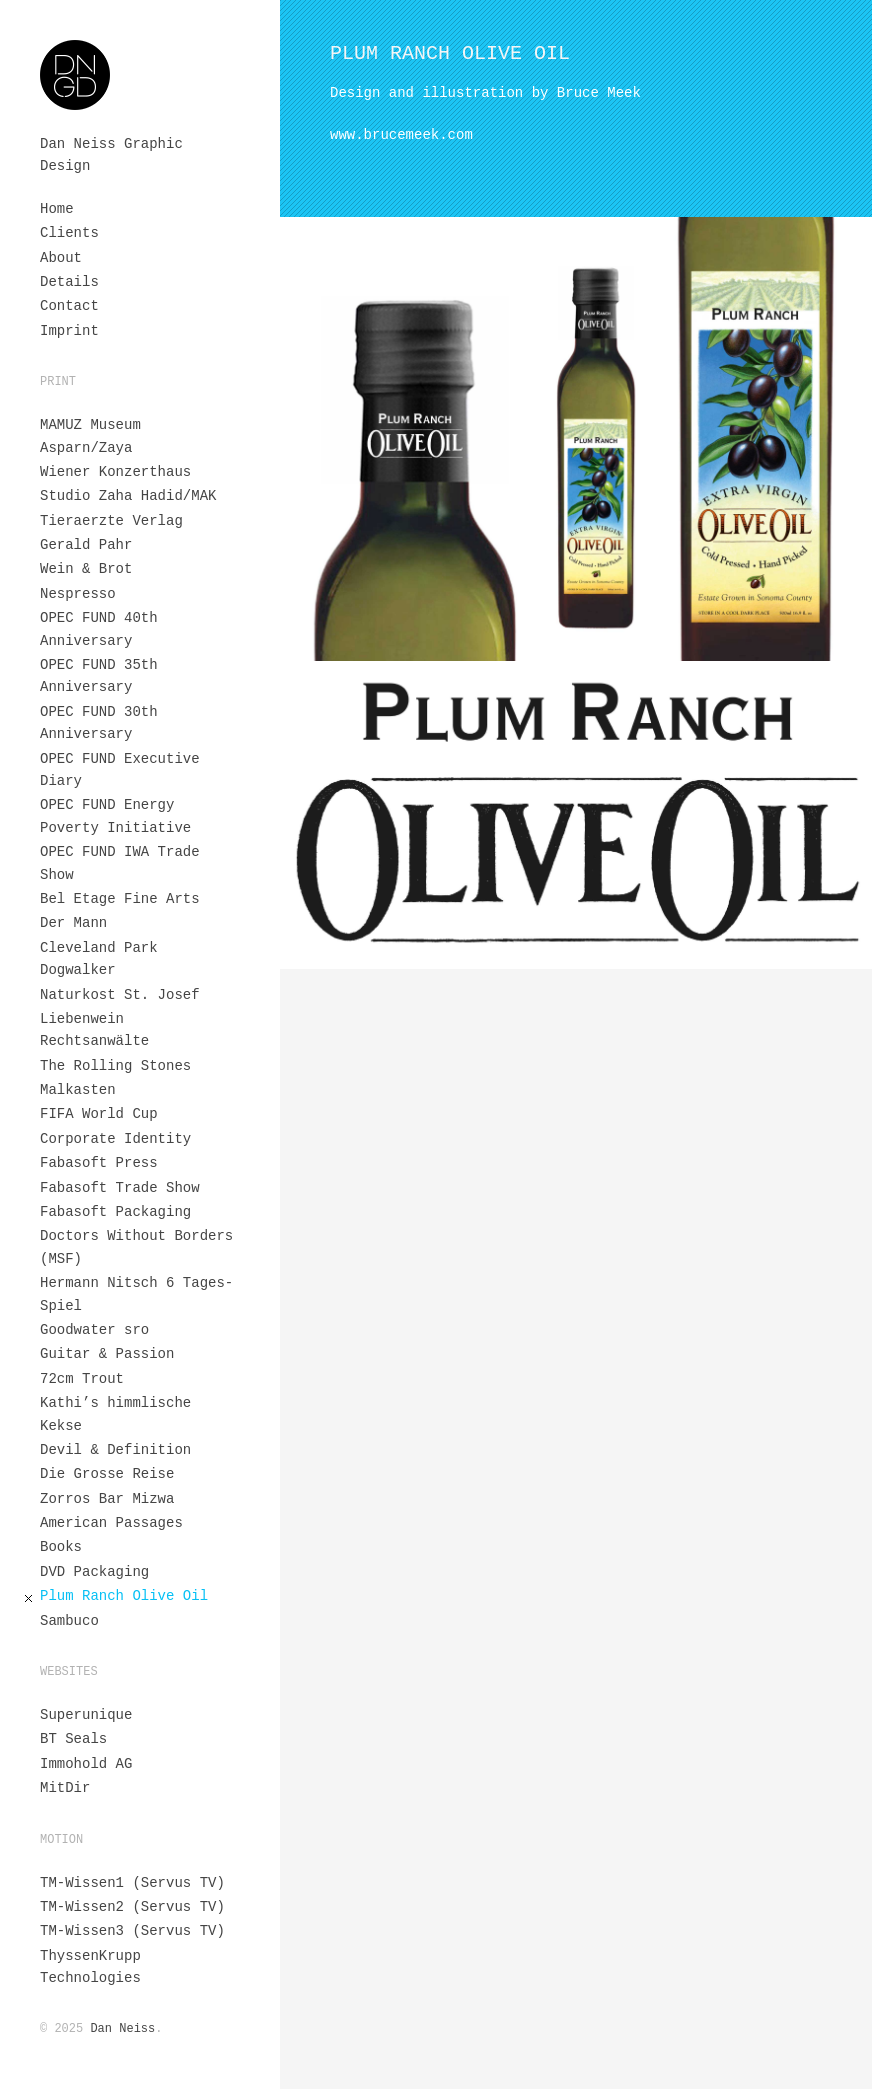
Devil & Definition (115, 1450)
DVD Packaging (94, 1572)
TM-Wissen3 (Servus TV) (132, 1931)
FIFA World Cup (99, 1114)
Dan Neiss (122, 2029)
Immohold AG (86, 1764)
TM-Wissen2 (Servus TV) (132, 1907)
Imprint (69, 331)
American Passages (111, 1523)
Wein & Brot (86, 569)
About (61, 258)
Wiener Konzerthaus (115, 472)
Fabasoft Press (99, 1163)
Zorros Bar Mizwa (107, 1499)
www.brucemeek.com (401, 135)
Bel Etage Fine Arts (120, 899)
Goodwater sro (94, 1330)
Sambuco (69, 1621)
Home (57, 209)
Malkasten (78, 1090)
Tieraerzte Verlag (111, 521)
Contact (69, 306)
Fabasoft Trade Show (120, 1188)
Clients (69, 233)
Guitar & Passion (107, 1354)
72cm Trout (82, 1379)
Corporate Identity (115, 1139)
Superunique (86, 1715)
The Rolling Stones (115, 1066)
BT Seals (73, 1739)
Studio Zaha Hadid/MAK (128, 496)
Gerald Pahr (86, 545)
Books (61, 1547)
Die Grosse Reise (107, 1474)
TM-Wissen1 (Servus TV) (132, 1883)
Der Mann (73, 923)
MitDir (65, 1788)
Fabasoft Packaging (115, 1212)
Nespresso (78, 594)
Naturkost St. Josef (120, 995)
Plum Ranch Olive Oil (124, 1596)
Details (69, 282)
